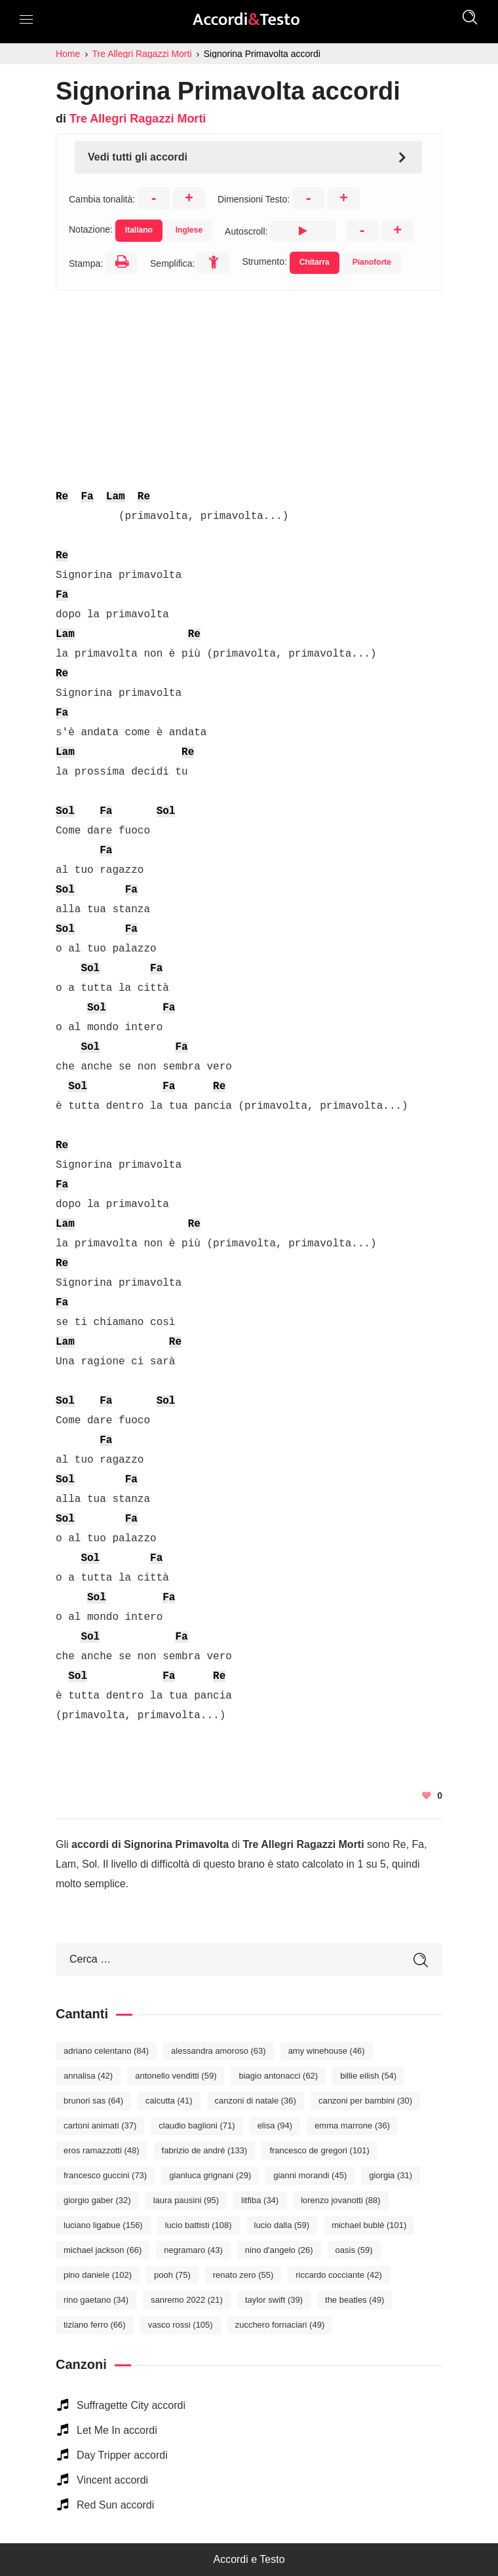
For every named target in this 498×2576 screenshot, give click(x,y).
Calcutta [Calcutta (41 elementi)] (169, 2100)
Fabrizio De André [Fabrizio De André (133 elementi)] (205, 2150)
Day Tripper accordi (122, 2455)
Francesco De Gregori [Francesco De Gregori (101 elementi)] (319, 2150)
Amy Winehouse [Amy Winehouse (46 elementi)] (326, 2051)
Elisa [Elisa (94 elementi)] (275, 2125)
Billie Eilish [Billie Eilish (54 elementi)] (368, 2076)
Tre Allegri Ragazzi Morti (137, 118)
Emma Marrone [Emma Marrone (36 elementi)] (352, 2125)
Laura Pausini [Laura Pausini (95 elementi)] (186, 2200)
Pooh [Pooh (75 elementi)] (172, 2275)
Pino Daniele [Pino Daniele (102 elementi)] (98, 2275)
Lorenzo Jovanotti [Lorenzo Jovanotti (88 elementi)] (340, 2200)
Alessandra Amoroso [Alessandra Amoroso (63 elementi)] (218, 2051)
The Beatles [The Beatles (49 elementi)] (354, 2300)
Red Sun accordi (115, 2504)
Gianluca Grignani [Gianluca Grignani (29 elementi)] (210, 2175)
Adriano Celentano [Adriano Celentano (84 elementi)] (106, 2051)
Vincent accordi (112, 2480)
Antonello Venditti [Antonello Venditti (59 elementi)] (175, 2076)
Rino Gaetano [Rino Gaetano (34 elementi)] (96, 2300)
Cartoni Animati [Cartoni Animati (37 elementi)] (100, 2125)
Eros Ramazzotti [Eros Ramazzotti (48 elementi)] (102, 2150)
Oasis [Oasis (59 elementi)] (354, 2250)
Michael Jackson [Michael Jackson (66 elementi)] (103, 2250)
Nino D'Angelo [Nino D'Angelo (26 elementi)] (279, 2250)
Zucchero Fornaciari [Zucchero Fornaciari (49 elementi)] (280, 2325)
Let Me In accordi (117, 2430)
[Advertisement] (249, 382)
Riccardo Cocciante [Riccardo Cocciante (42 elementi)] (339, 2275)
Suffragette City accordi (131, 2405)
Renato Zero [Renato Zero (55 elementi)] (243, 2275)
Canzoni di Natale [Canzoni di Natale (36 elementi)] (255, 2100)
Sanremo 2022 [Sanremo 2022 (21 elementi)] (187, 2300)
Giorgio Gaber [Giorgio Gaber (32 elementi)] (97, 2200)
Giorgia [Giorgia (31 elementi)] (390, 2175)
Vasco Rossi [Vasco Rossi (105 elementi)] (180, 2325)
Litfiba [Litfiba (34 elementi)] (259, 2200)
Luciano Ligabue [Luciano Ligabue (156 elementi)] (103, 2225)
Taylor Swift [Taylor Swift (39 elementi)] (274, 2300)
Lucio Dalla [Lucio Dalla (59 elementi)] (282, 2225)
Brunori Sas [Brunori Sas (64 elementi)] (93, 2100)
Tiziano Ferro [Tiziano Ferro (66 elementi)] (95, 2325)
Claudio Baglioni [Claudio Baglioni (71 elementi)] (197, 2125)
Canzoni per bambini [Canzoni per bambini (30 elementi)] (365, 2100)
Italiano (139, 230)
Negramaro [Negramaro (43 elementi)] (193, 2250)
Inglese (189, 230)
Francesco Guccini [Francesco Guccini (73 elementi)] (105, 2175)
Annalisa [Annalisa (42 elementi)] (88, 2076)
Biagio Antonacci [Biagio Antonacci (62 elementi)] (278, 2076)
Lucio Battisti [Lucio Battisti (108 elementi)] (198, 2225)
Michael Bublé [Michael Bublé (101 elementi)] (369, 2225)
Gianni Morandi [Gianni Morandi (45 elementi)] (310, 2175)
